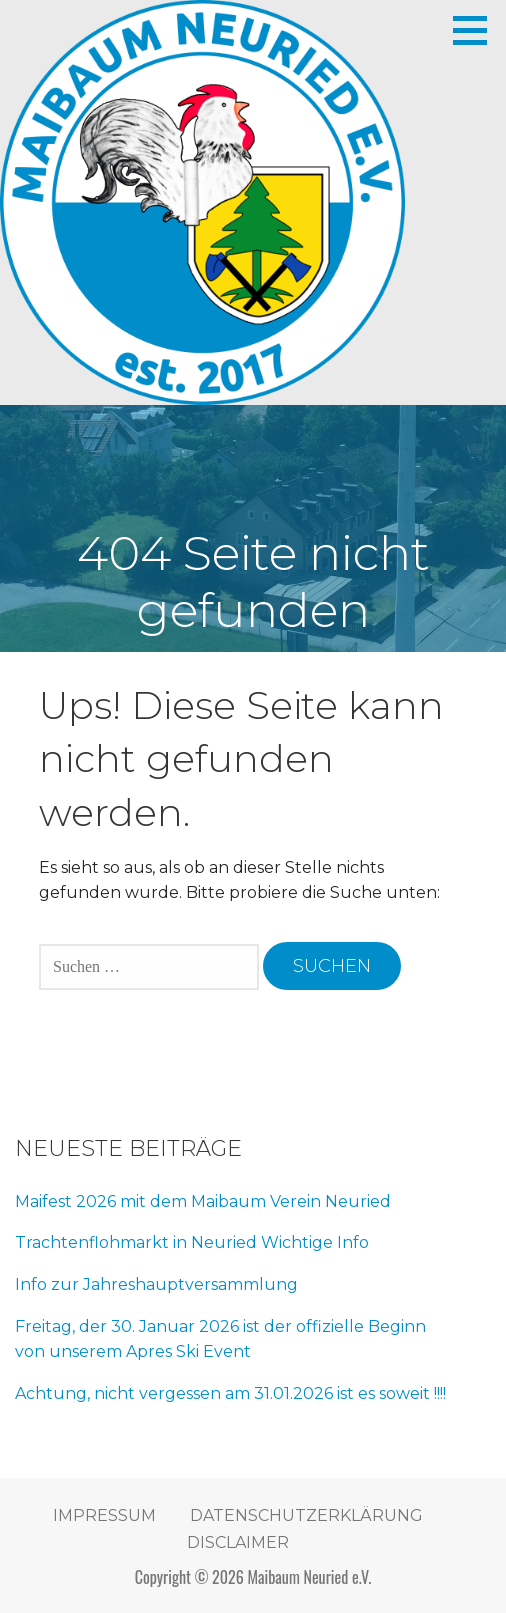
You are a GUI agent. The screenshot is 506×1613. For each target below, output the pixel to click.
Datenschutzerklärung (306, 1515)
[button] (477, 30)
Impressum (104, 1515)
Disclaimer (238, 1542)
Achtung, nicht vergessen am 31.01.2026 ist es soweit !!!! (230, 1393)
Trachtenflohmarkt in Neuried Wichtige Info (192, 1242)
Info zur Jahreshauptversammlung (156, 1284)
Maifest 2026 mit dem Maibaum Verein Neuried (203, 1201)
